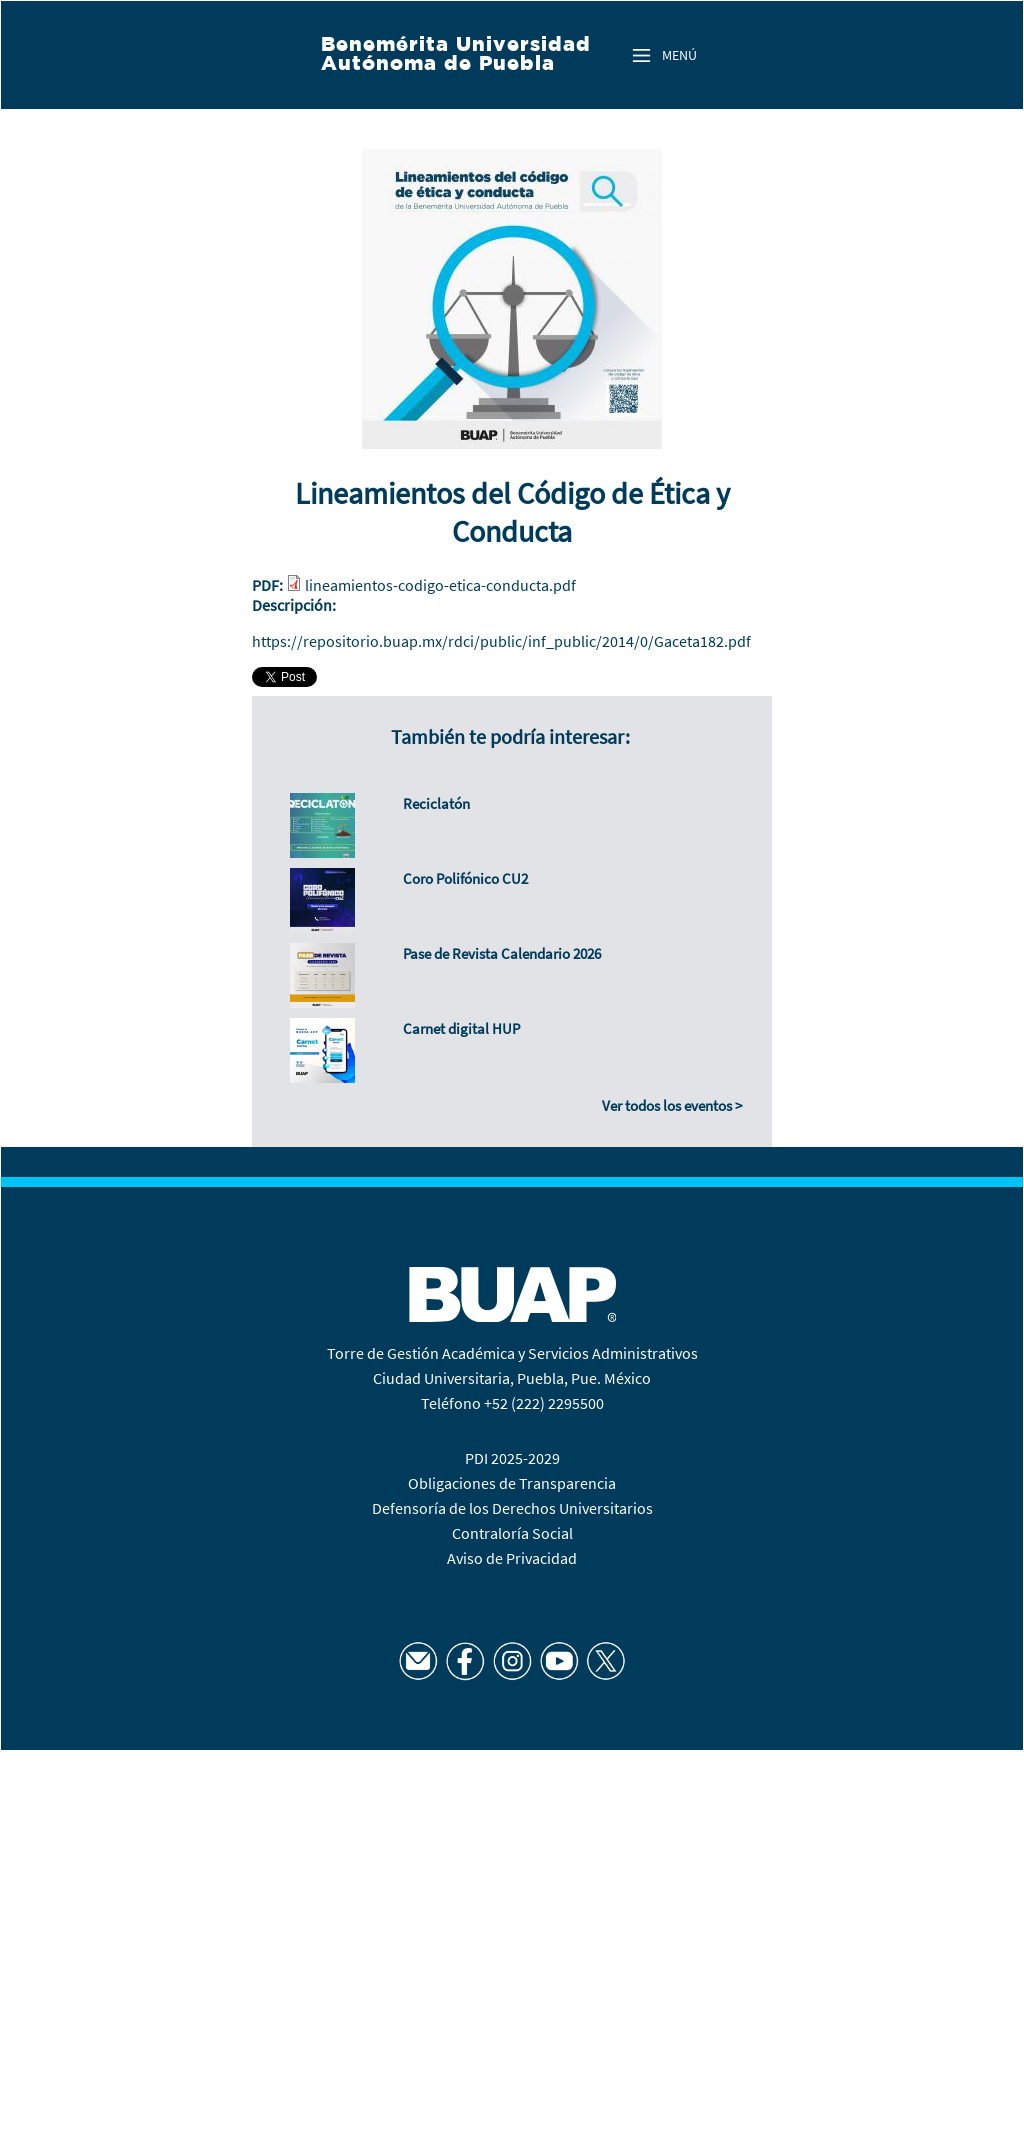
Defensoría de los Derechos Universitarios (512, 1508)
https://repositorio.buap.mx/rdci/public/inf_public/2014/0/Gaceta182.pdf (501, 641)
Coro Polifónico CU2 (465, 878)
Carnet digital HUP (461, 1028)
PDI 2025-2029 (512, 1458)
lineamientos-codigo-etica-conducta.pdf (440, 585)
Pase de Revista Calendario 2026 (502, 953)
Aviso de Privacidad (512, 1558)
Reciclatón (436, 803)
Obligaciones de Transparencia (512, 1483)
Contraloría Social (512, 1533)
